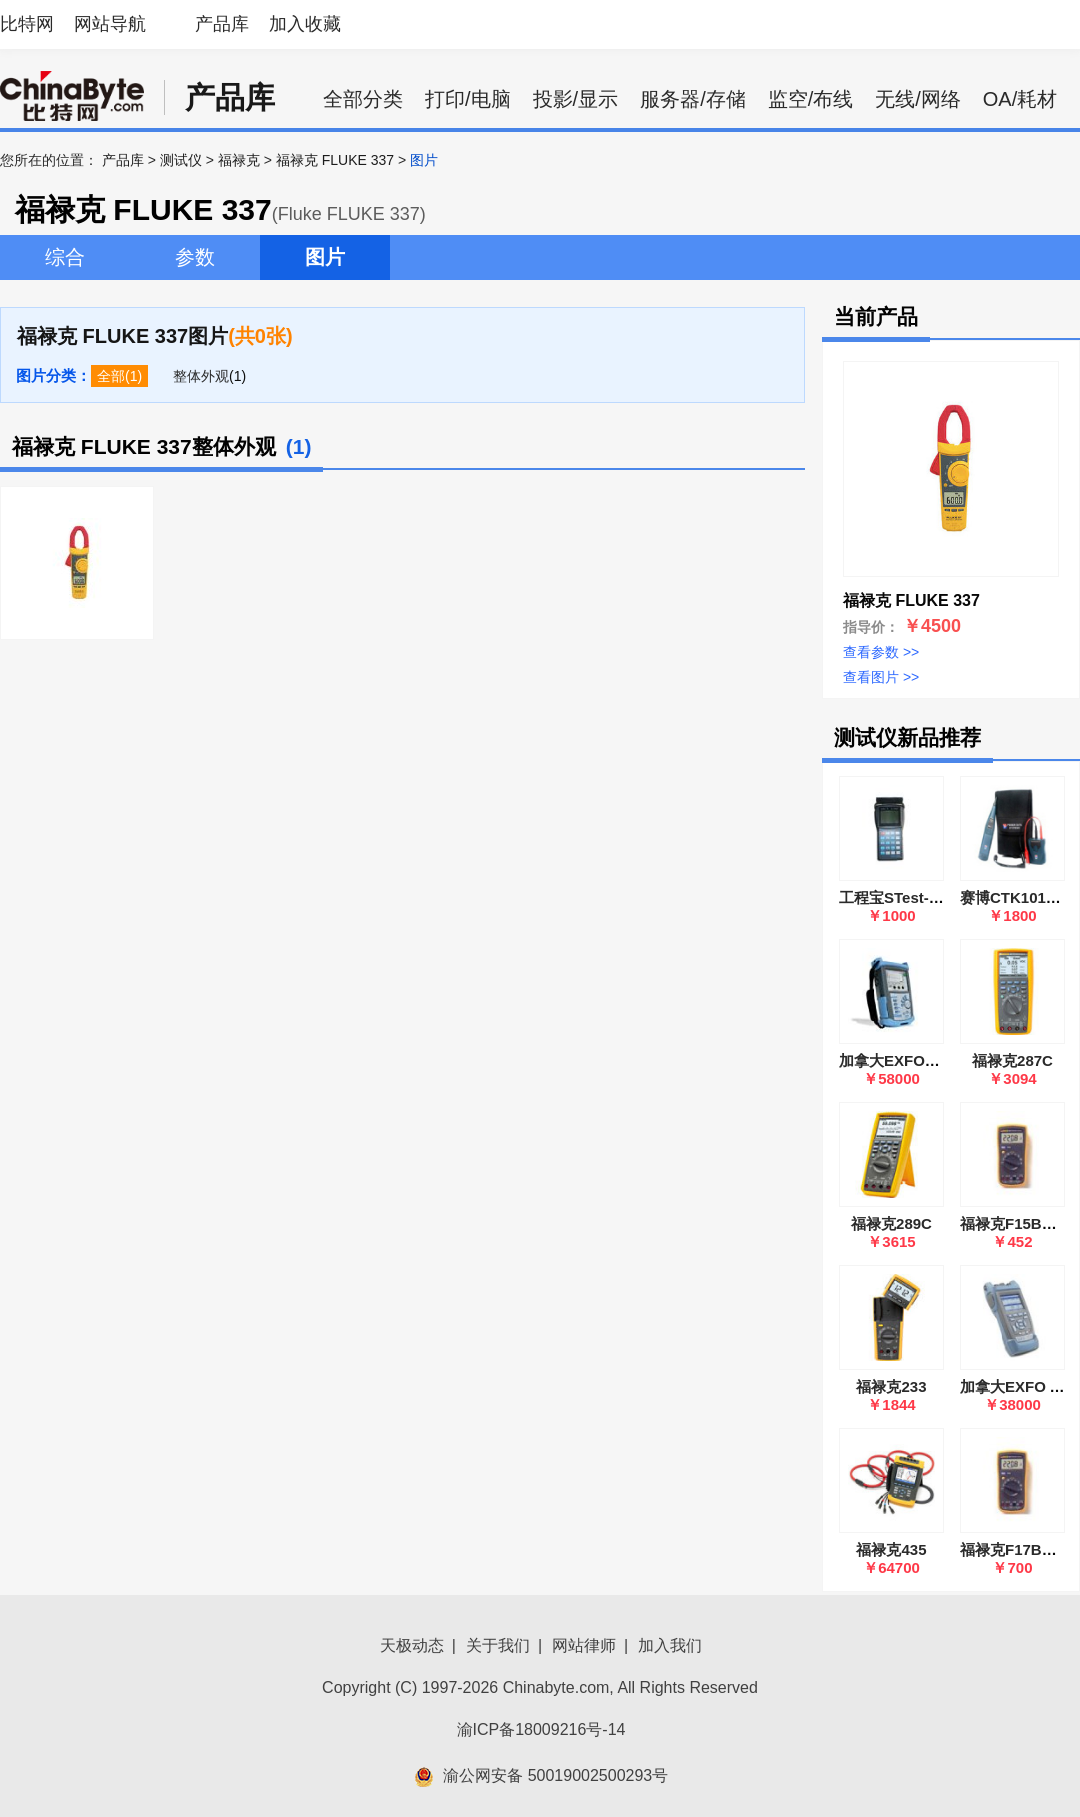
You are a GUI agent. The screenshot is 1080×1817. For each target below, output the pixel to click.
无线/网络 (918, 99)
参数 (195, 257)
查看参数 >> (881, 652)
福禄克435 (891, 1549)
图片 (325, 257)
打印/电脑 (468, 99)
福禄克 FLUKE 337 (335, 160)
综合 (65, 257)
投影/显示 (576, 99)
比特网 (27, 24)
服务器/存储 (693, 99)
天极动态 (412, 1645)
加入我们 (670, 1645)
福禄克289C (891, 1223)
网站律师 (584, 1645)
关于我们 (498, 1645)
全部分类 (363, 99)
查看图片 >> (881, 677)
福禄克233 (891, 1386)
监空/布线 (811, 99)
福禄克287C (1012, 1060)
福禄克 (239, 160)
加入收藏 (305, 24)
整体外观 (201, 376)
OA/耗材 (1020, 99)
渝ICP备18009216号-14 (541, 1729)
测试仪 (181, 160)
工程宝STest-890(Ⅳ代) (916, 897)
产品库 (222, 24)
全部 (111, 376)
